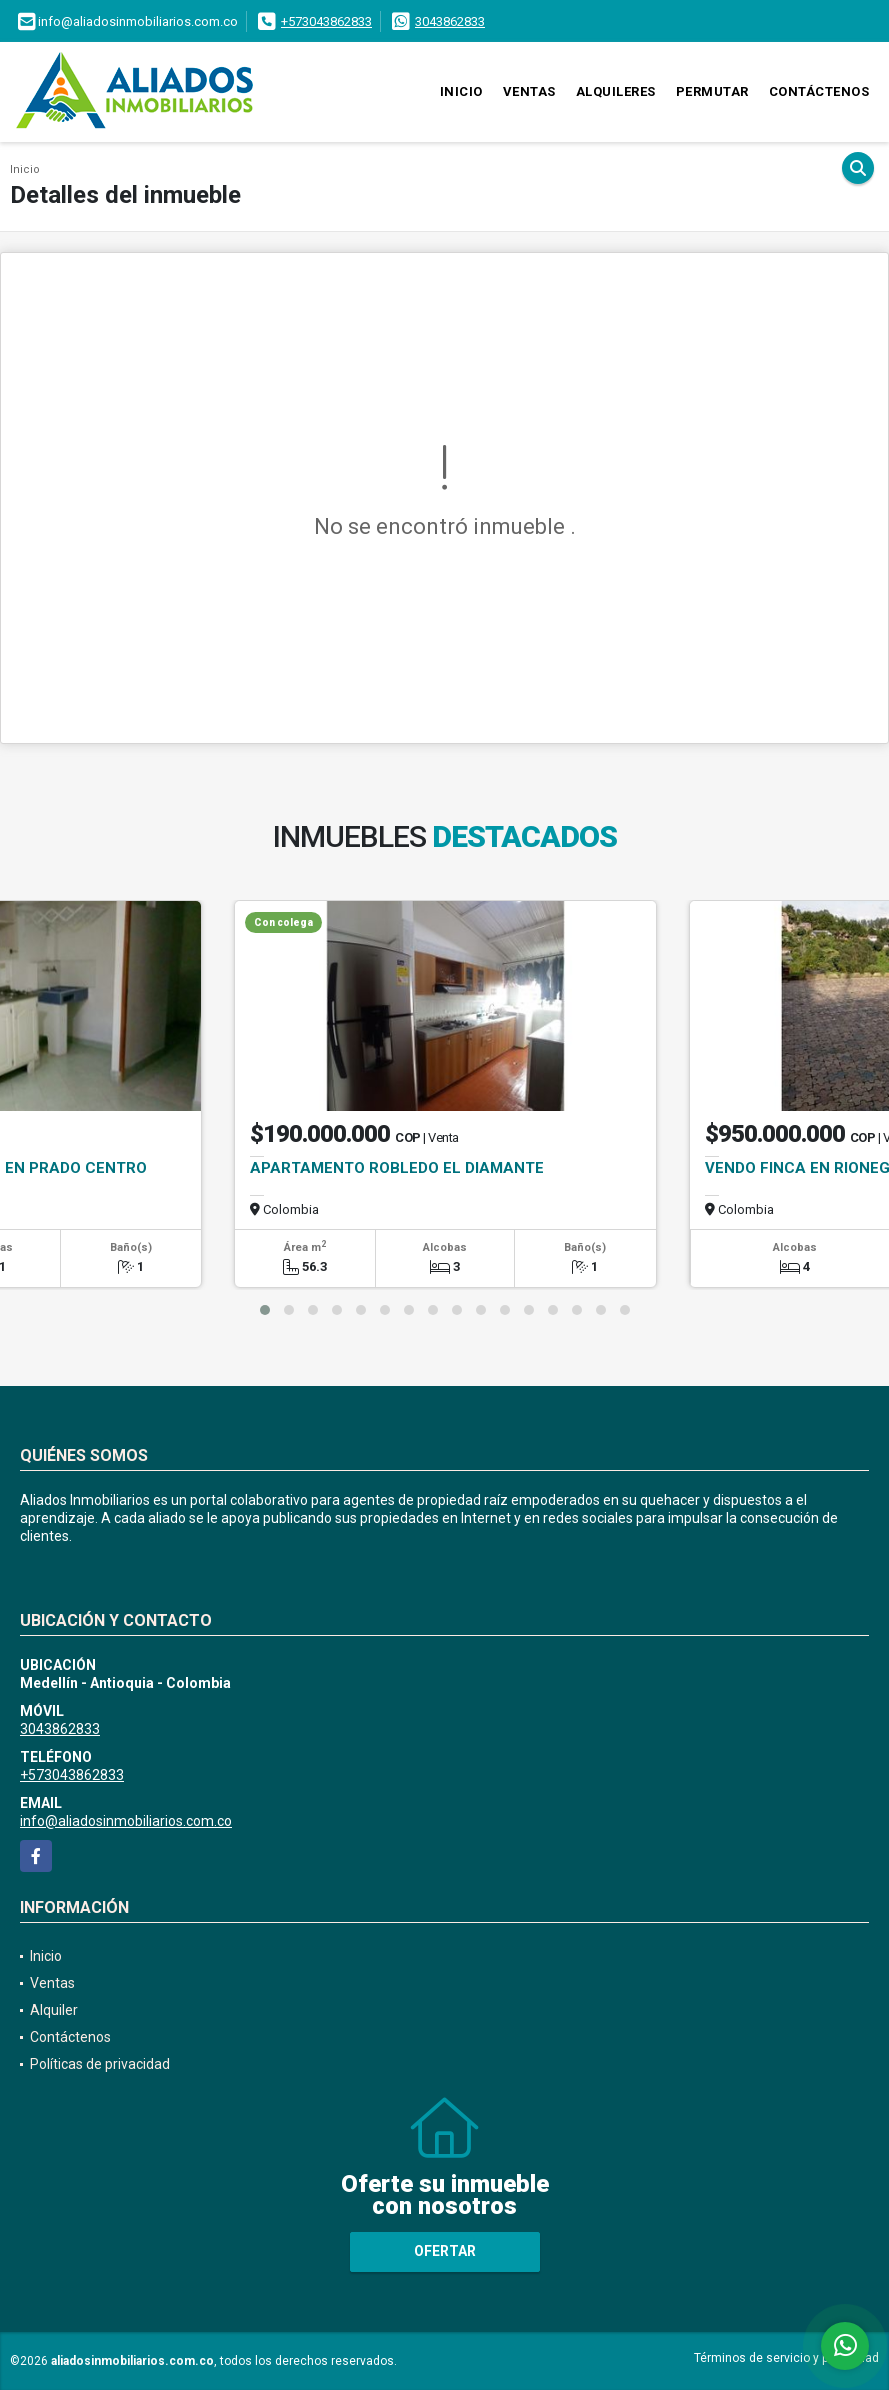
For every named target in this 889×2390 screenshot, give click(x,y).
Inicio (461, 91)
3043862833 (450, 21)
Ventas (529, 91)
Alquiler (54, 2010)
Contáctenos (819, 91)
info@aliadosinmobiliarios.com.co (126, 1821)
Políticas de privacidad (100, 2064)
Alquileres (616, 91)
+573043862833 (326, 21)
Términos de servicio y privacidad (786, 2358)
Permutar (712, 91)
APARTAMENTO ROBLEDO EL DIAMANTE (397, 1168)
